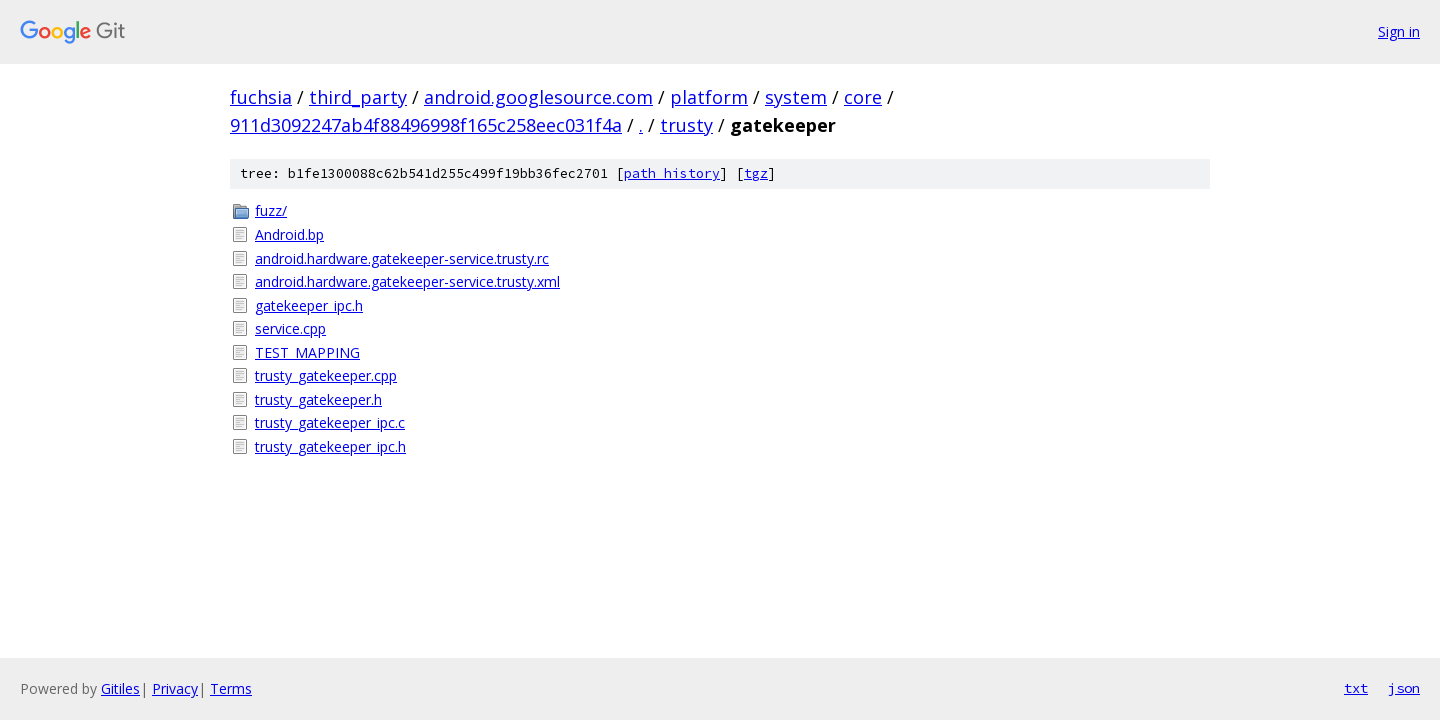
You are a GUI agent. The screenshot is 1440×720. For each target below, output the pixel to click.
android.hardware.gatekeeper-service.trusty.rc (402, 258)
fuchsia (261, 97)
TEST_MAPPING (307, 352)
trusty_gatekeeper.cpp (326, 375)
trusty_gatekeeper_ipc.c (330, 422)
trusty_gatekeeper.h (318, 399)
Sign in (1399, 31)
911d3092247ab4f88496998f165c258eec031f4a (426, 125)
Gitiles (120, 688)
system (796, 97)
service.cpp (290, 328)
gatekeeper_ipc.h (309, 305)
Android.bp (289, 234)
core (863, 97)
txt (1356, 688)
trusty (686, 125)
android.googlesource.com (538, 97)
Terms (231, 688)
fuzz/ (271, 210)
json (1404, 688)
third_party (358, 97)
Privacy (175, 688)
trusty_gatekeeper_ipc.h (330, 446)
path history (672, 173)
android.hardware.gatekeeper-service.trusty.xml (407, 281)
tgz (756, 173)
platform (709, 97)
